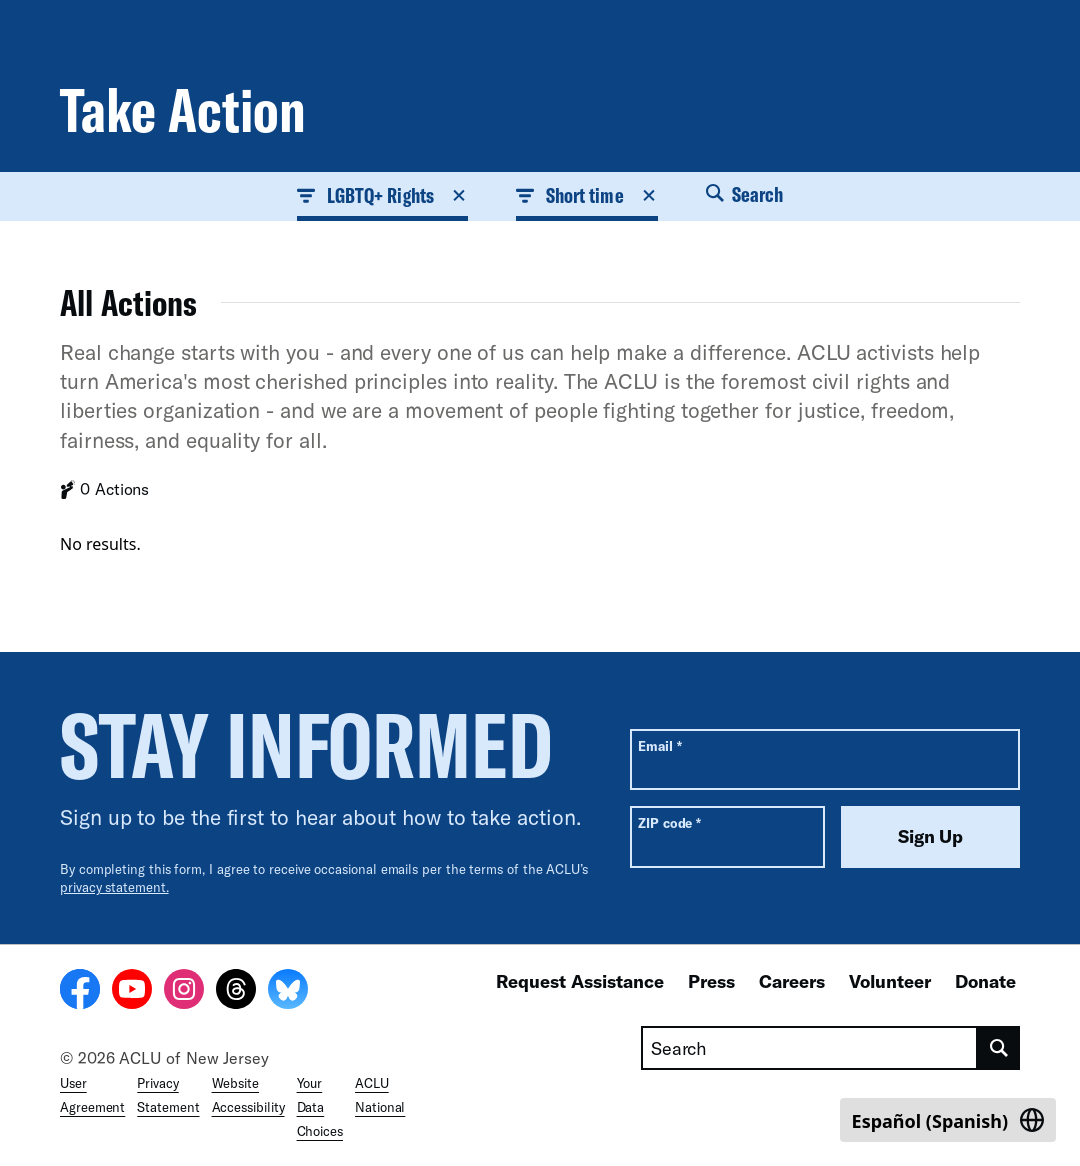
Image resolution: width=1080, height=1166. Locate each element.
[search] (999, 1048)
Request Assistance (580, 981)
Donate (985, 981)
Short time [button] (587, 195)
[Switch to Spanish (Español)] (948, 1120)
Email (659, 745)
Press (711, 981)
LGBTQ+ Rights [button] (382, 195)
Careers (792, 981)
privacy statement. (114, 887)
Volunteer (890, 981)
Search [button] (745, 194)
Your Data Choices (320, 1107)
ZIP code (669, 822)
